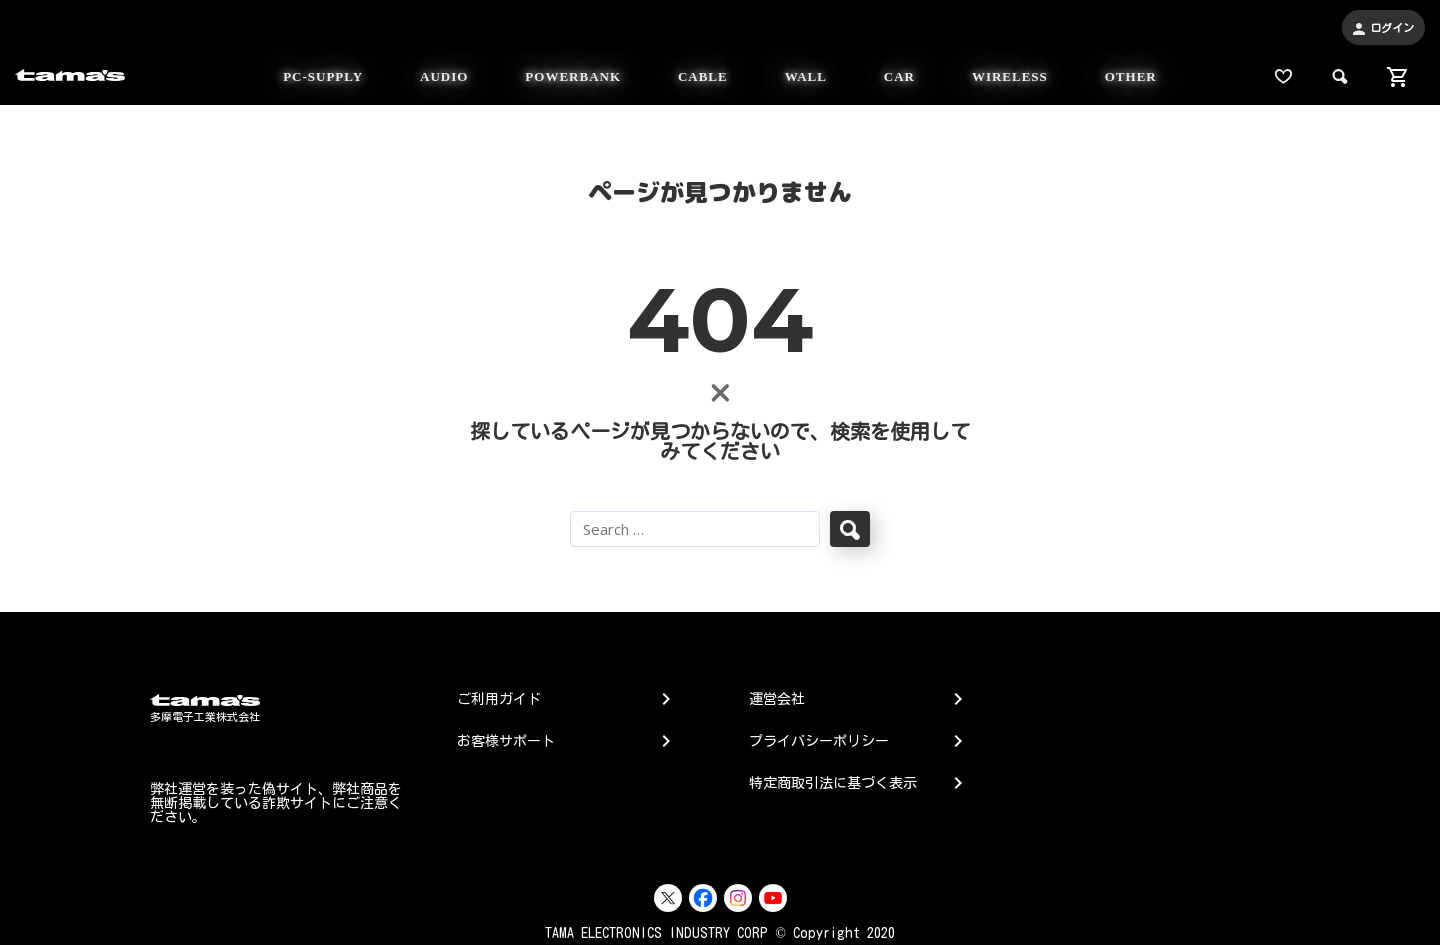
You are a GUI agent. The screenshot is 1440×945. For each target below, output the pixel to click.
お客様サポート (506, 741)
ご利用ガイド (499, 699)
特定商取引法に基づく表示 (833, 783)
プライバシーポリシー (819, 741)
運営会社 (777, 699)
